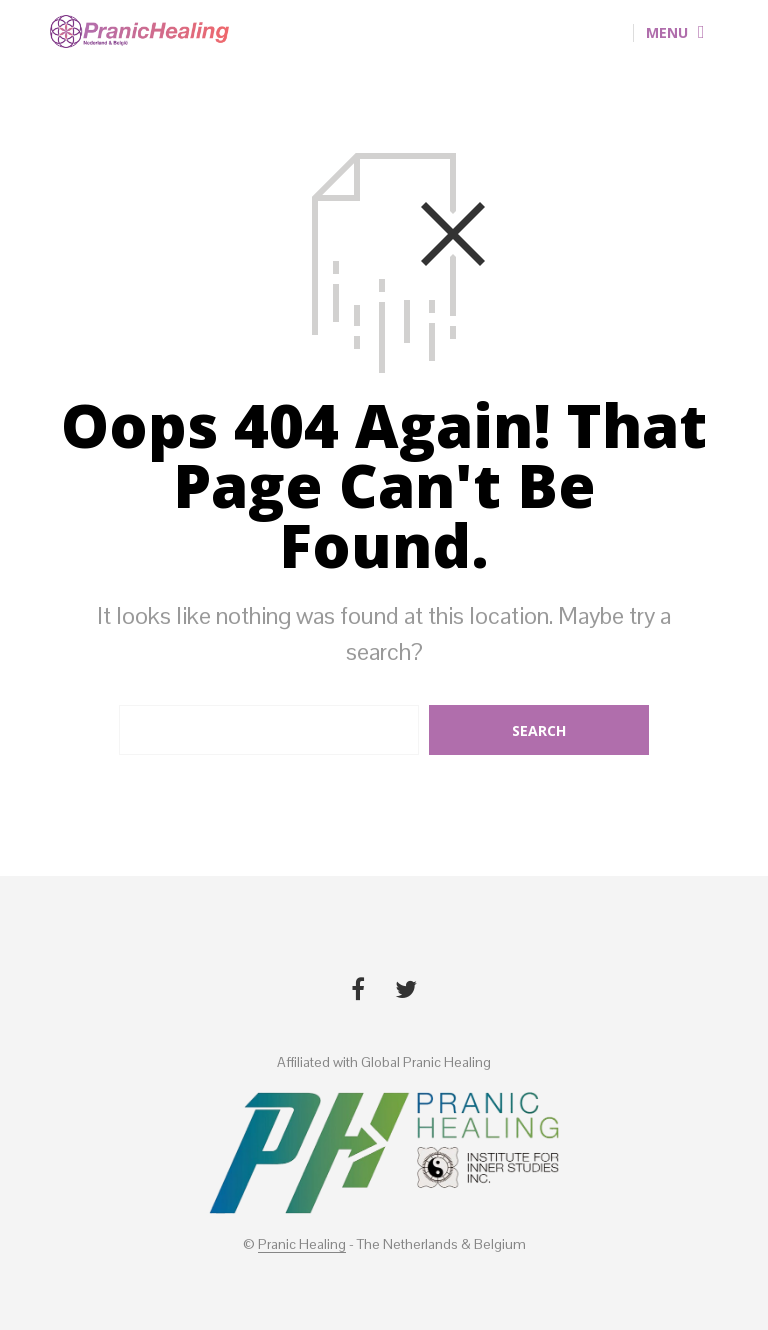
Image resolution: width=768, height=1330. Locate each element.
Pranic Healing (302, 1245)
